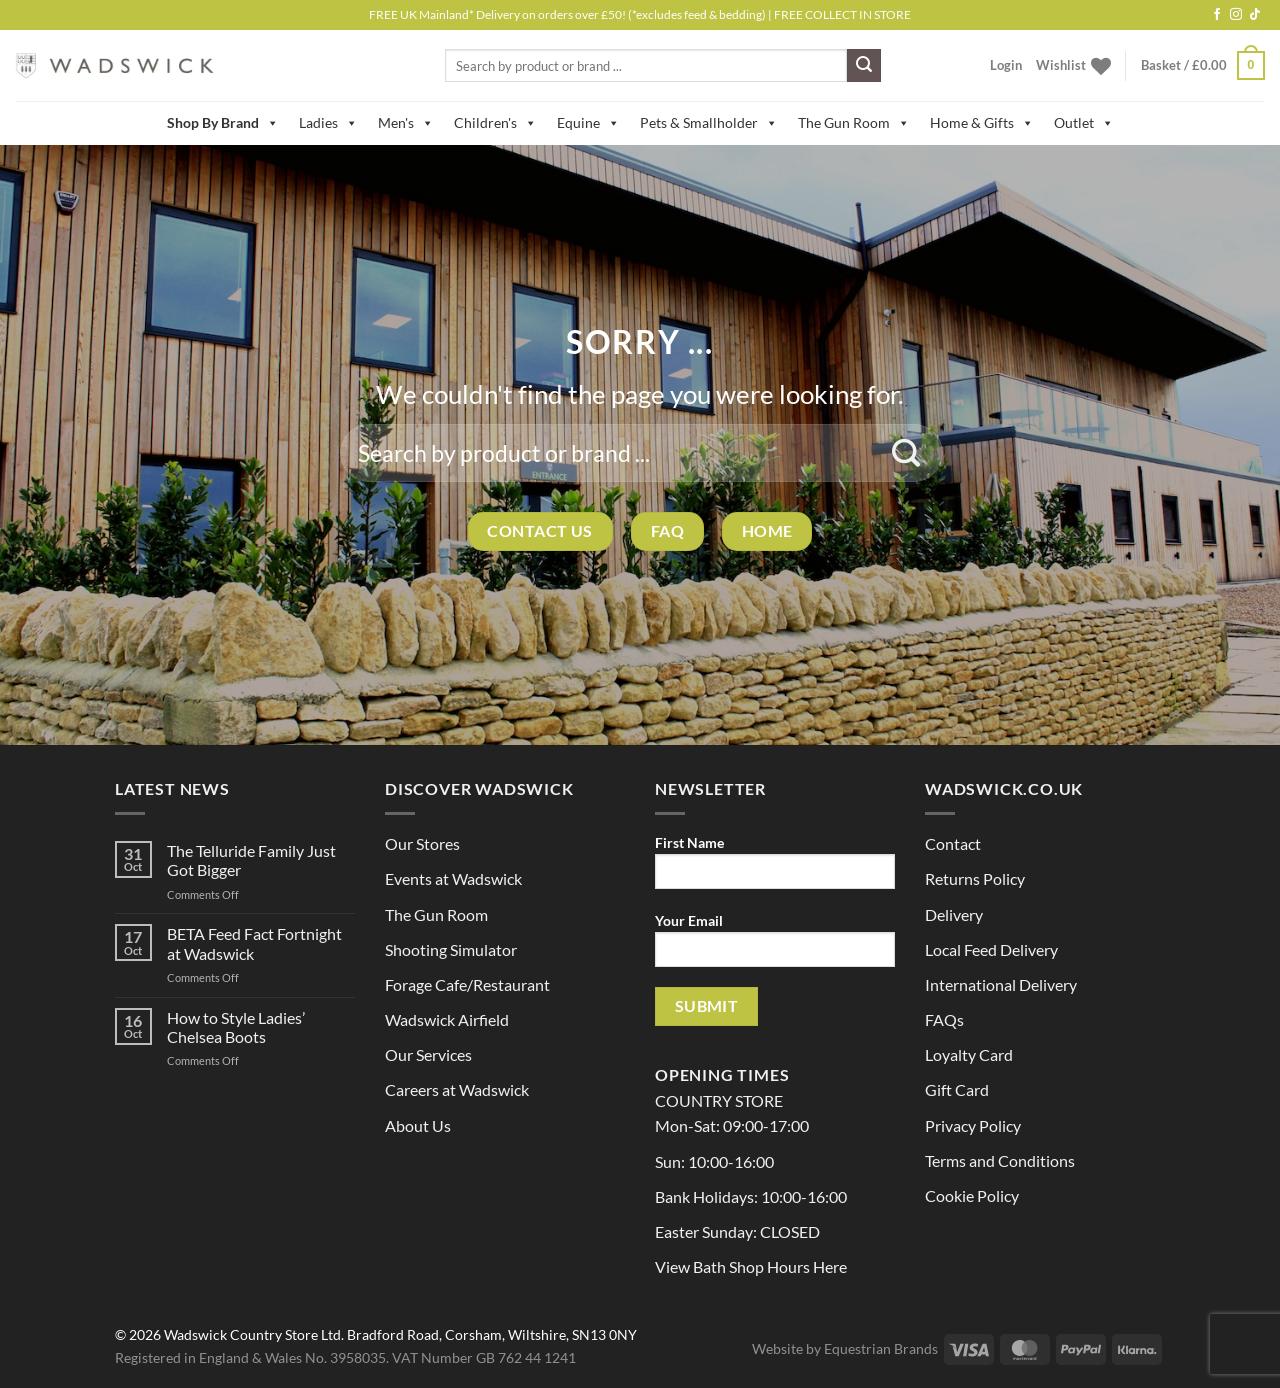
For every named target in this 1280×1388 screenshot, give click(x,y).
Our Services (428, 1054)
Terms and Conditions (1000, 1160)
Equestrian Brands (881, 1348)
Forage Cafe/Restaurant (467, 984)
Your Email (775, 946)
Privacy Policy (973, 1125)
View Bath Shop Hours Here (751, 1266)
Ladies (328, 123)
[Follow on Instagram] (1236, 15)
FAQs (944, 1019)
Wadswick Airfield (447, 1019)
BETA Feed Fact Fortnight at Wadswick (254, 943)
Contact (953, 843)
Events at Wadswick (453, 878)
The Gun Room (854, 123)
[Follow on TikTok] (1255, 15)
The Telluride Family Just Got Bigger (251, 860)
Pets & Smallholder (709, 123)
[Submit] (864, 66)
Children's (495, 123)
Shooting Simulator (451, 949)
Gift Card (957, 1089)
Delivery (954, 914)
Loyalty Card (969, 1054)
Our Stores (422, 843)
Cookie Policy (972, 1195)
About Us (418, 1125)
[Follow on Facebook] (1217, 15)
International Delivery (1001, 984)
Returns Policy (975, 878)
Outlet (1084, 123)
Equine (588, 123)
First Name (775, 868)
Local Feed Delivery (991, 949)
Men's (406, 123)
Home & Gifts (982, 123)
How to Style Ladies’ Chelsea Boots (236, 1027)
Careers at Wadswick (457, 1089)
